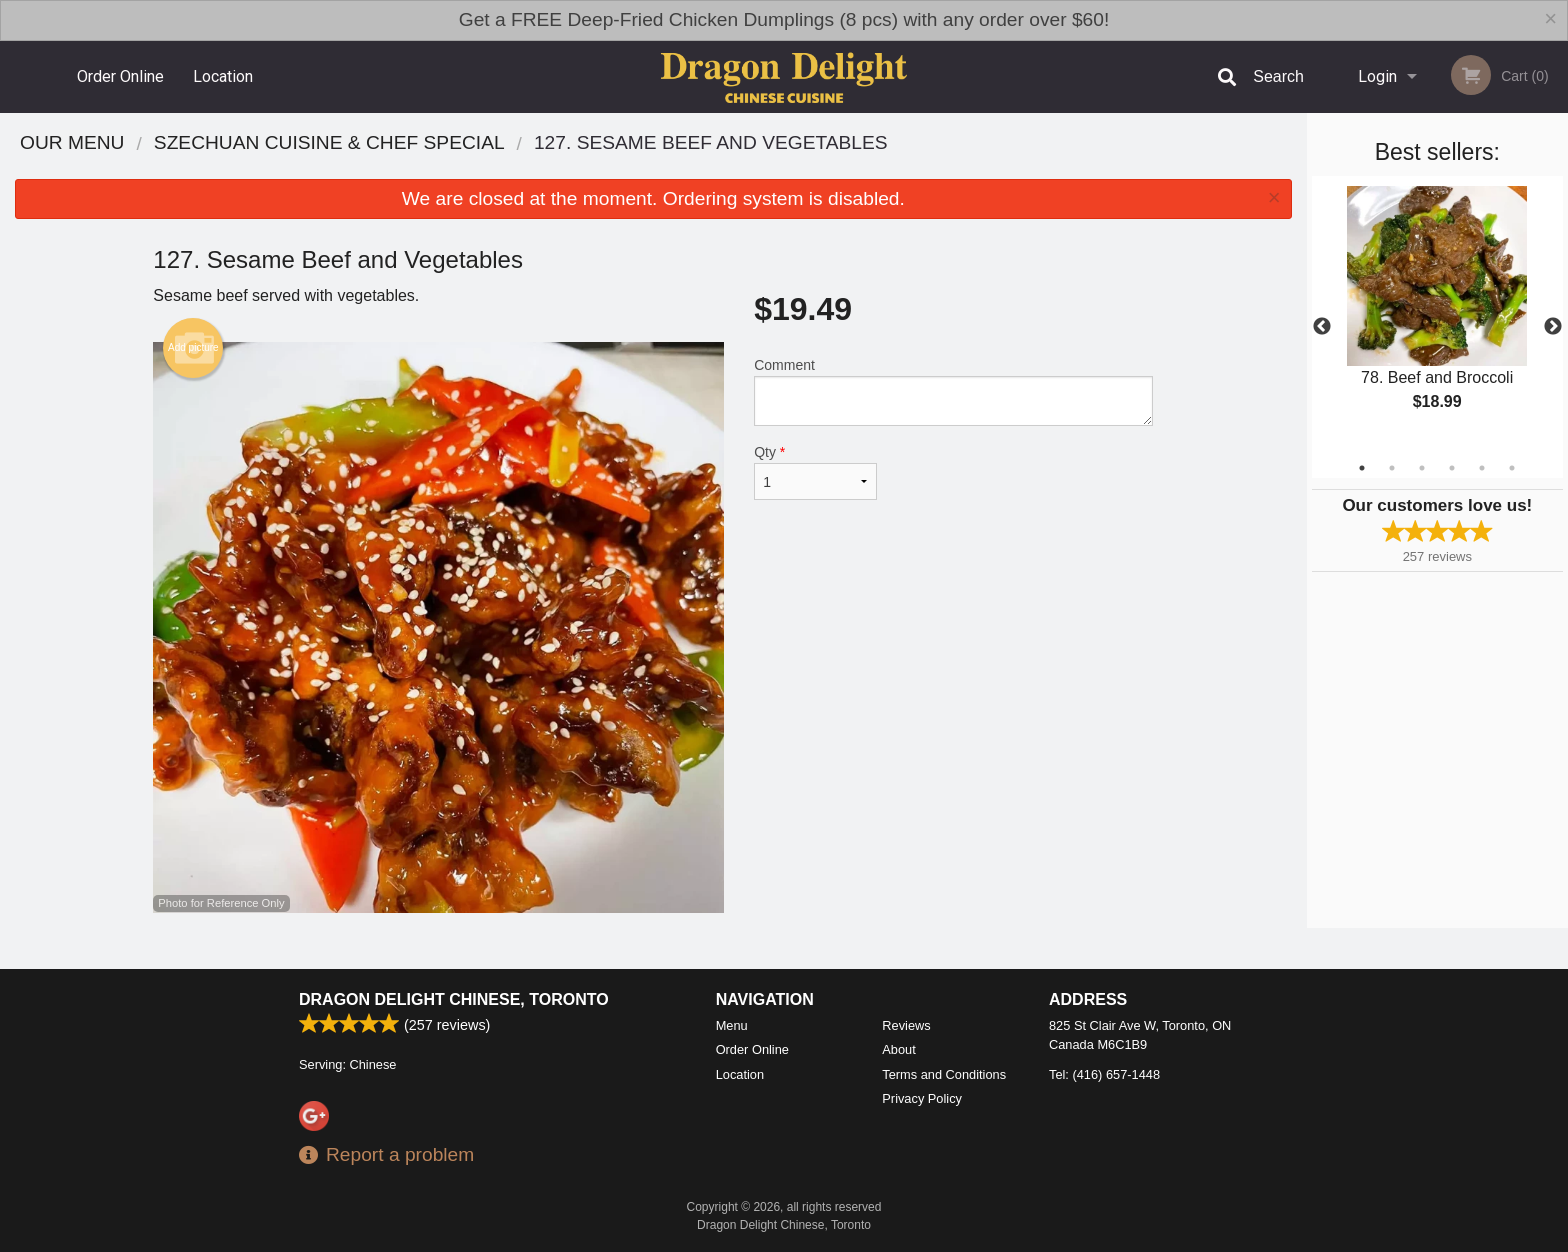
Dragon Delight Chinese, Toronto (454, 999)
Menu (732, 1025)
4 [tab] (1452, 468)
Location (223, 76)
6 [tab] (1512, 468)
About (898, 1049)
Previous (1322, 327)
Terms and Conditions (944, 1074)
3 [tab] (1422, 468)
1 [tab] (1362, 468)
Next (1553, 327)
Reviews (906, 1025)
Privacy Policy (922, 1098)
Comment (953, 391)
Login (1377, 76)
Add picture (193, 348)
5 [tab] (1482, 468)
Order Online (120, 76)
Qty (815, 472)
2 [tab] (1392, 468)
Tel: (1104, 1074)
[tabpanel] (1437, 315)
